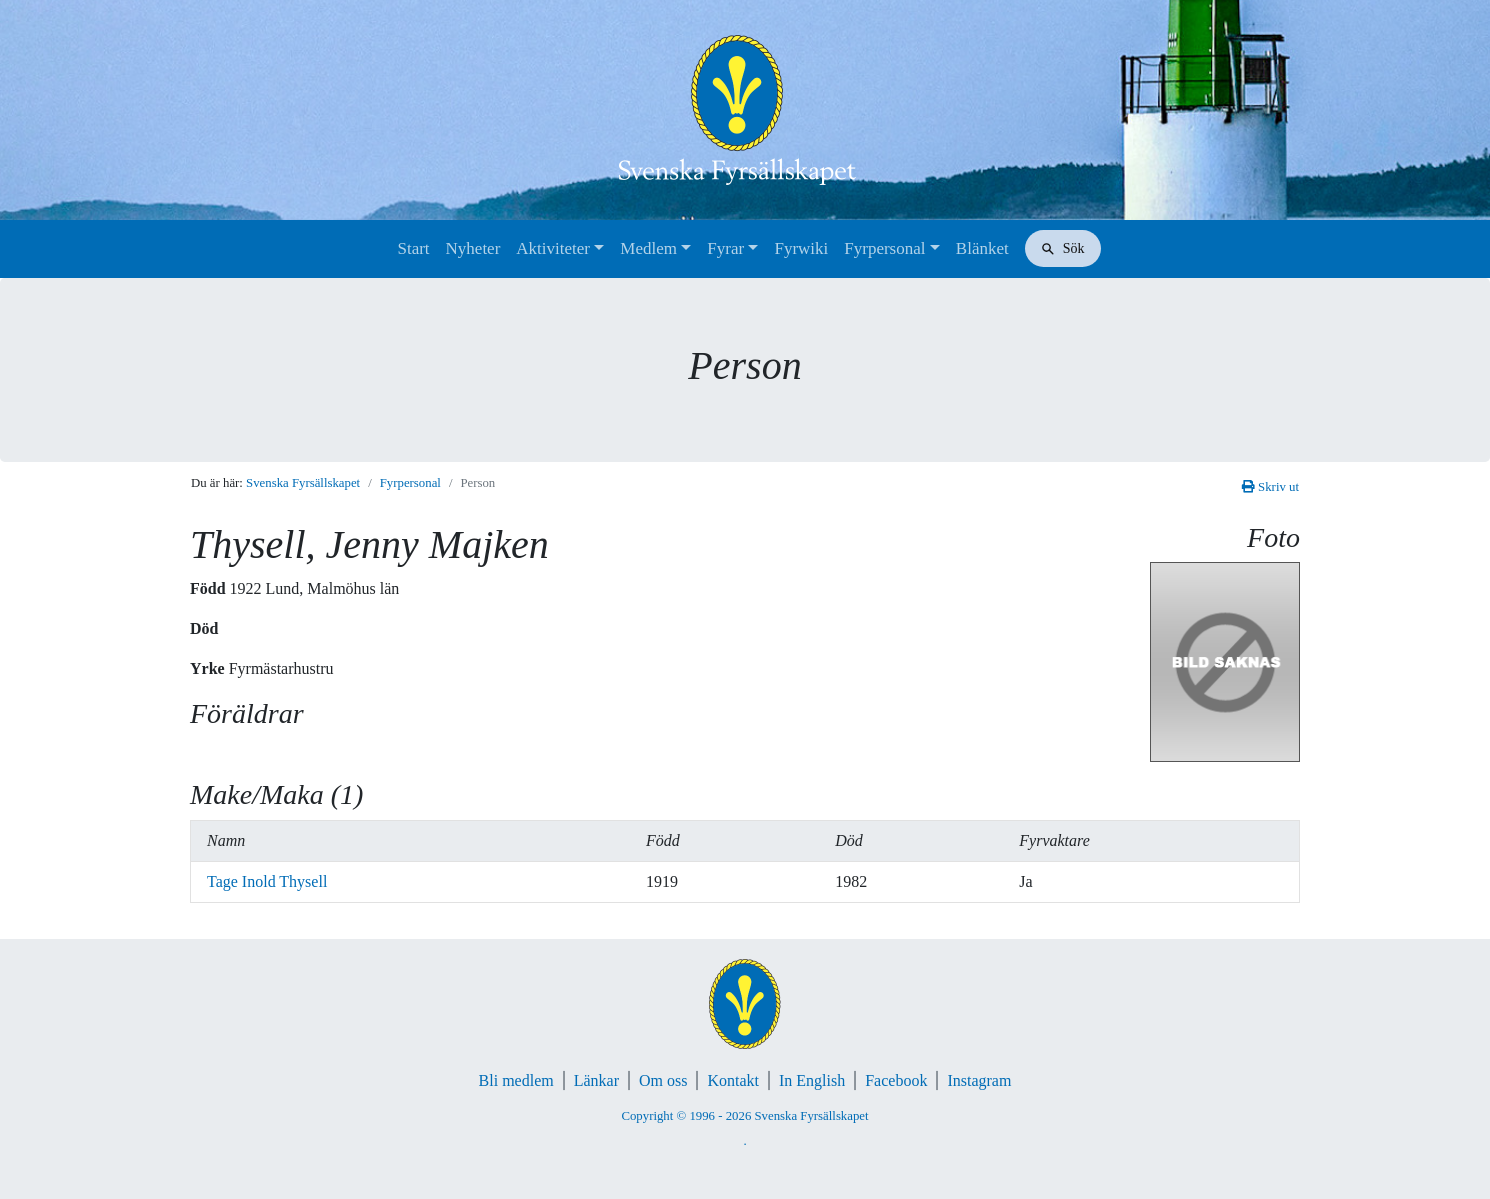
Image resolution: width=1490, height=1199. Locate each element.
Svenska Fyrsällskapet (303, 483)
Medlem (648, 248)
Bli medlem (516, 1080)
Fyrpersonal (884, 248)
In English (812, 1080)
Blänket (982, 248)
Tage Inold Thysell (267, 881)
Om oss (663, 1080)
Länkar (596, 1080)
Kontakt (733, 1080)
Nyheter (473, 248)
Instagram (979, 1080)
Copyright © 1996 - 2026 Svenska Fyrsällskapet (744, 1116)
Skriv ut (1270, 487)
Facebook (896, 1080)
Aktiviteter (553, 248)
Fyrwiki (801, 248)
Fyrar (725, 248)
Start (413, 248)
